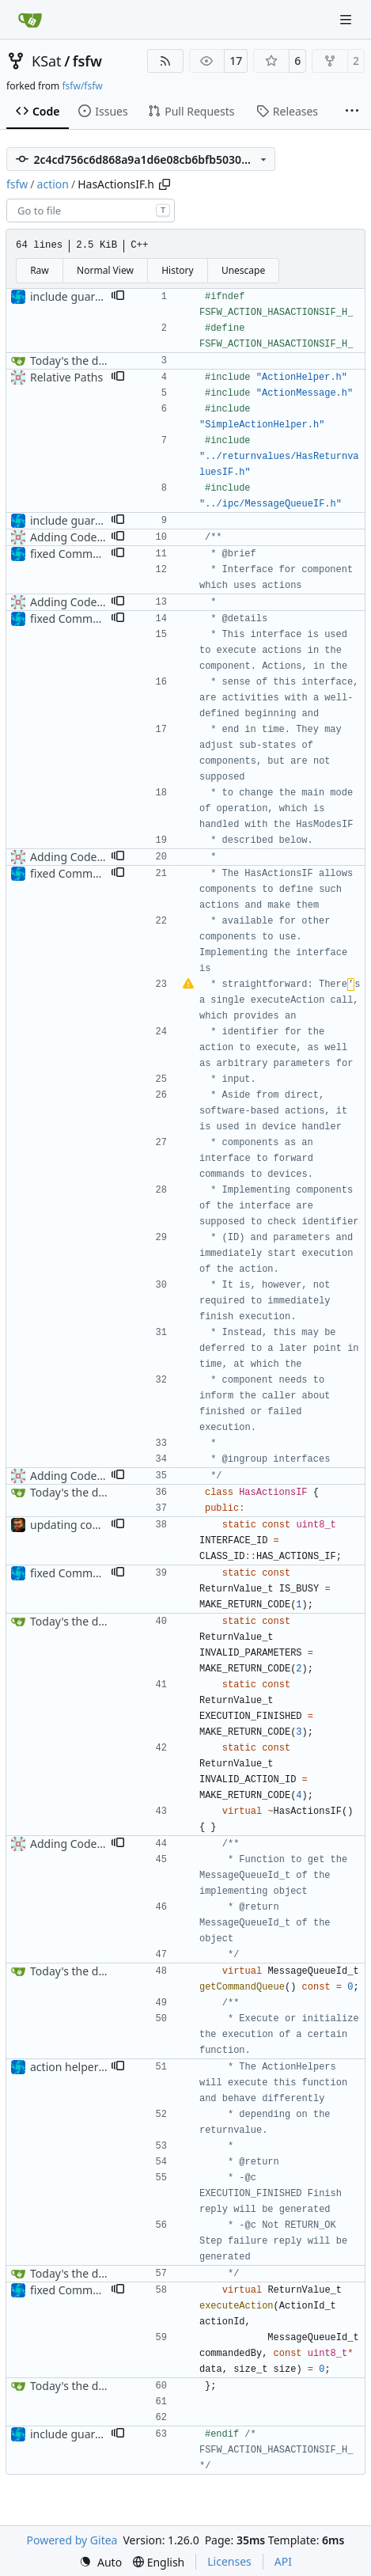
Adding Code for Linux (88, 536)
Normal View (105, 270)
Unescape (243, 270)
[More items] (352, 111)
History (177, 270)
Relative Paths (66, 377)
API (283, 2561)
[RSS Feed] (165, 61)
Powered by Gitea (72, 2540)
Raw (39, 270)
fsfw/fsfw (82, 86)
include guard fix (73, 296)
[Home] (30, 20)
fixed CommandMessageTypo (107, 553)
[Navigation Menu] (347, 19)
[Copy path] (164, 184)
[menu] (100, 2562)
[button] (118, 297)
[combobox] (90, 210)
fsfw (87, 61)
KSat (47, 61)
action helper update (84, 2066)
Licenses (229, 2561)
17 (235, 60)
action (53, 184)
